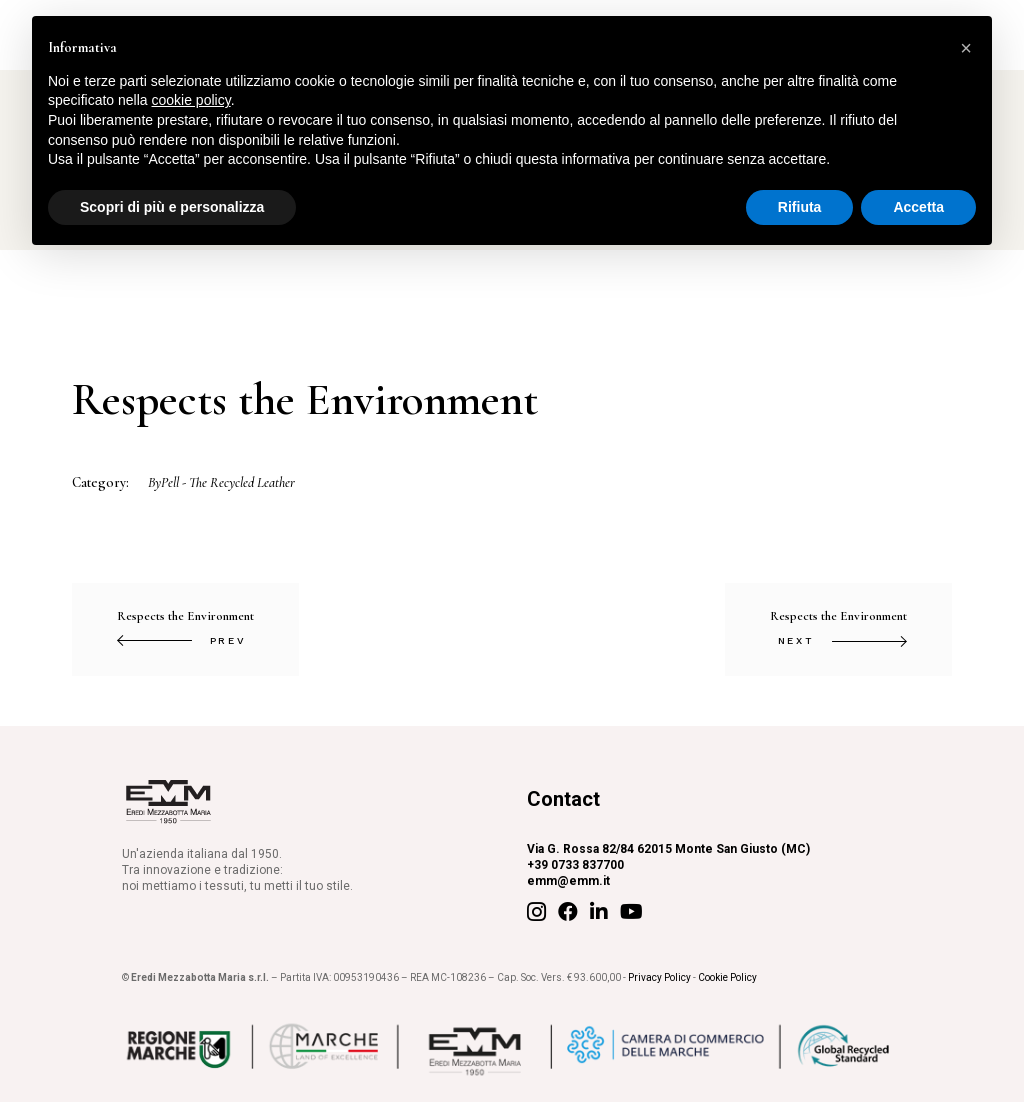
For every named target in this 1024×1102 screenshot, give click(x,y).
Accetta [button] (918, 207)
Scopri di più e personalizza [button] (172, 207)
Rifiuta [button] (800, 207)
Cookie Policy (727, 977)
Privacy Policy (659, 977)
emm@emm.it (568, 881)
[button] (966, 48)
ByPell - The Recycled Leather (221, 482)
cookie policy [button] (191, 100)
